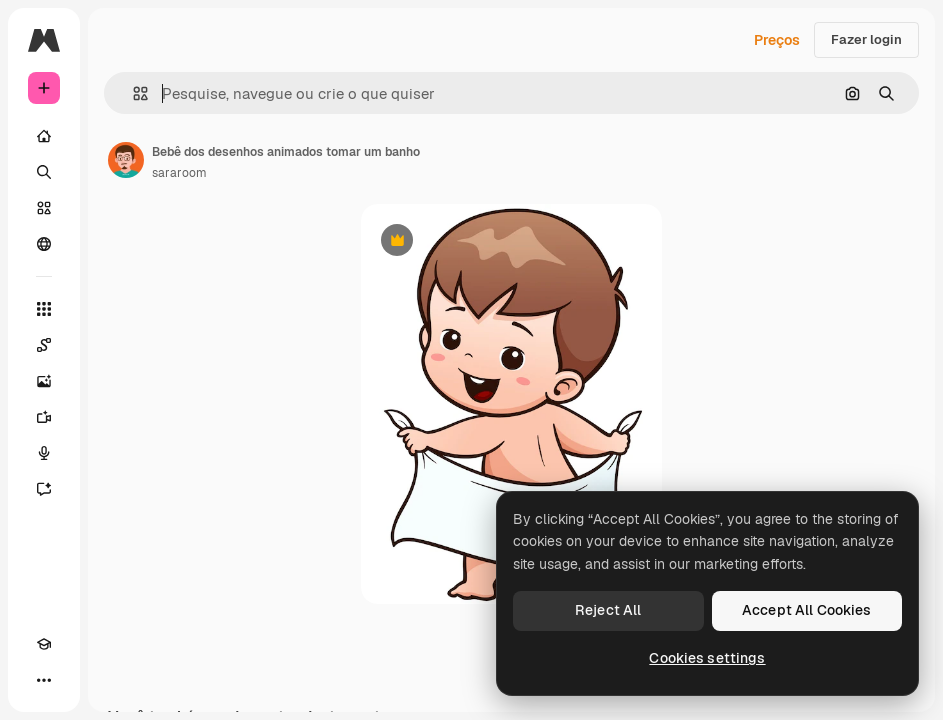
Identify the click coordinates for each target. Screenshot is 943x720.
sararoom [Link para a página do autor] (179, 173)
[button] (132, 93)
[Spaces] (44, 345)
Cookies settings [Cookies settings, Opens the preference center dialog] (707, 658)
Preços (777, 40)
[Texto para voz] (44, 453)
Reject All (608, 610)
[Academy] (44, 644)
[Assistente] (44, 489)
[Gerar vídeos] (44, 417)
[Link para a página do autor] (126, 160)
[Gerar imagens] (44, 381)
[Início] (44, 136)
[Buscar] (44, 172)
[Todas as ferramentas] (44, 309)
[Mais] (44, 680)
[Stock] (44, 208)
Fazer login (866, 39)
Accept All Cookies (807, 610)
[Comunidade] (44, 244)
